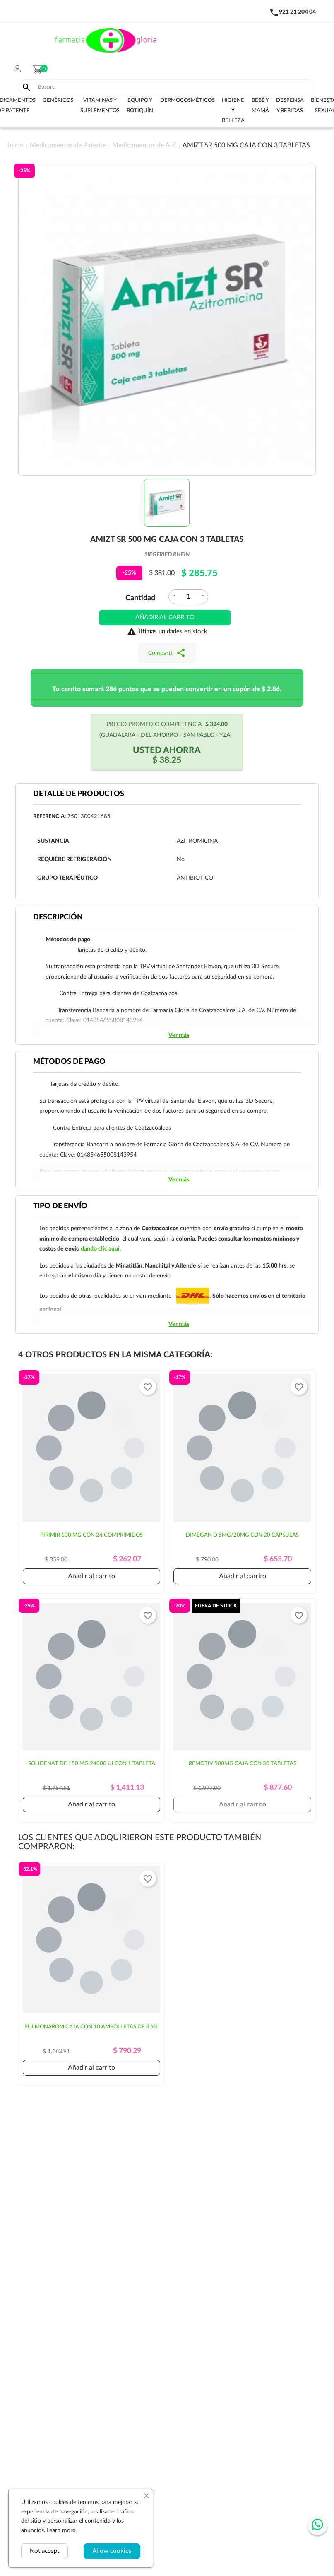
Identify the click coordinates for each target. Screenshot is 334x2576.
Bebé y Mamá (260, 105)
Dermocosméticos (187, 100)
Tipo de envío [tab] (60, 1206)
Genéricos (58, 100)
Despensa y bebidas (290, 105)
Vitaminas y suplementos (100, 105)
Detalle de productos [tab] (78, 794)
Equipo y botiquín (140, 105)
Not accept (44, 2551)
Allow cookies (112, 2551)
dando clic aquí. (101, 1249)
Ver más (178, 1035)
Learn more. (62, 2530)
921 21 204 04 (297, 12)
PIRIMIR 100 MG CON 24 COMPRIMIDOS (91, 1535)
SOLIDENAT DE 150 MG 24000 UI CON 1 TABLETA (91, 1763)
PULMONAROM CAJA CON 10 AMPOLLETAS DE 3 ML (91, 2027)
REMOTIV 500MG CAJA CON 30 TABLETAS (242, 1763)
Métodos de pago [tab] (69, 1062)
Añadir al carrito (165, 617)
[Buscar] (174, 86)
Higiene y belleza (233, 110)
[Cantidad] (188, 596)
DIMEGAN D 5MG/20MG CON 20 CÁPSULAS (242, 1535)
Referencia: (49, 816)
